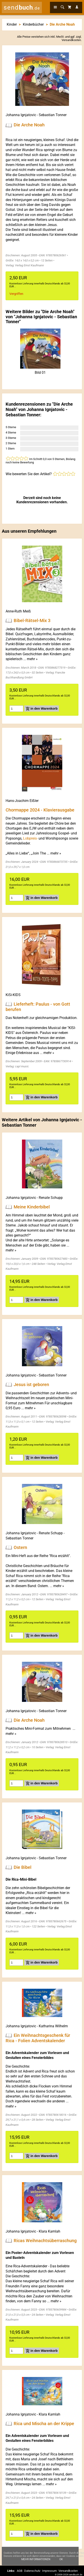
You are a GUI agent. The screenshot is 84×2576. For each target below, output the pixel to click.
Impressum (49, 2570)
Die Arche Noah (29, 1720)
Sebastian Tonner (53, 115)
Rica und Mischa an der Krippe (44, 2423)
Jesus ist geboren (31, 1384)
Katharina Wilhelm (53, 2026)
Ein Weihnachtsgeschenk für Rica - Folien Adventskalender (38, 2038)
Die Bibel (22, 1867)
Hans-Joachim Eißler (22, 801)
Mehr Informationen (35, 2559)
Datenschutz (32, 2570)
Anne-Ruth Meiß (18, 611)
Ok (61, 2559)
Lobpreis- (31, 838)
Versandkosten (71, 40)
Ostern (20, 1547)
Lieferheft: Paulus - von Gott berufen (38, 1006)
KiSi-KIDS (13, 995)
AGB (19, 2570)
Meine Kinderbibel (32, 1206)
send (22, 7)
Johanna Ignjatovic (21, 115)
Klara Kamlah (49, 2231)
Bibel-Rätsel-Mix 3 (32, 620)
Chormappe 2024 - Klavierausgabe (40, 809)
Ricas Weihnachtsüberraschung (45, 2240)
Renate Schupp (51, 1198)
